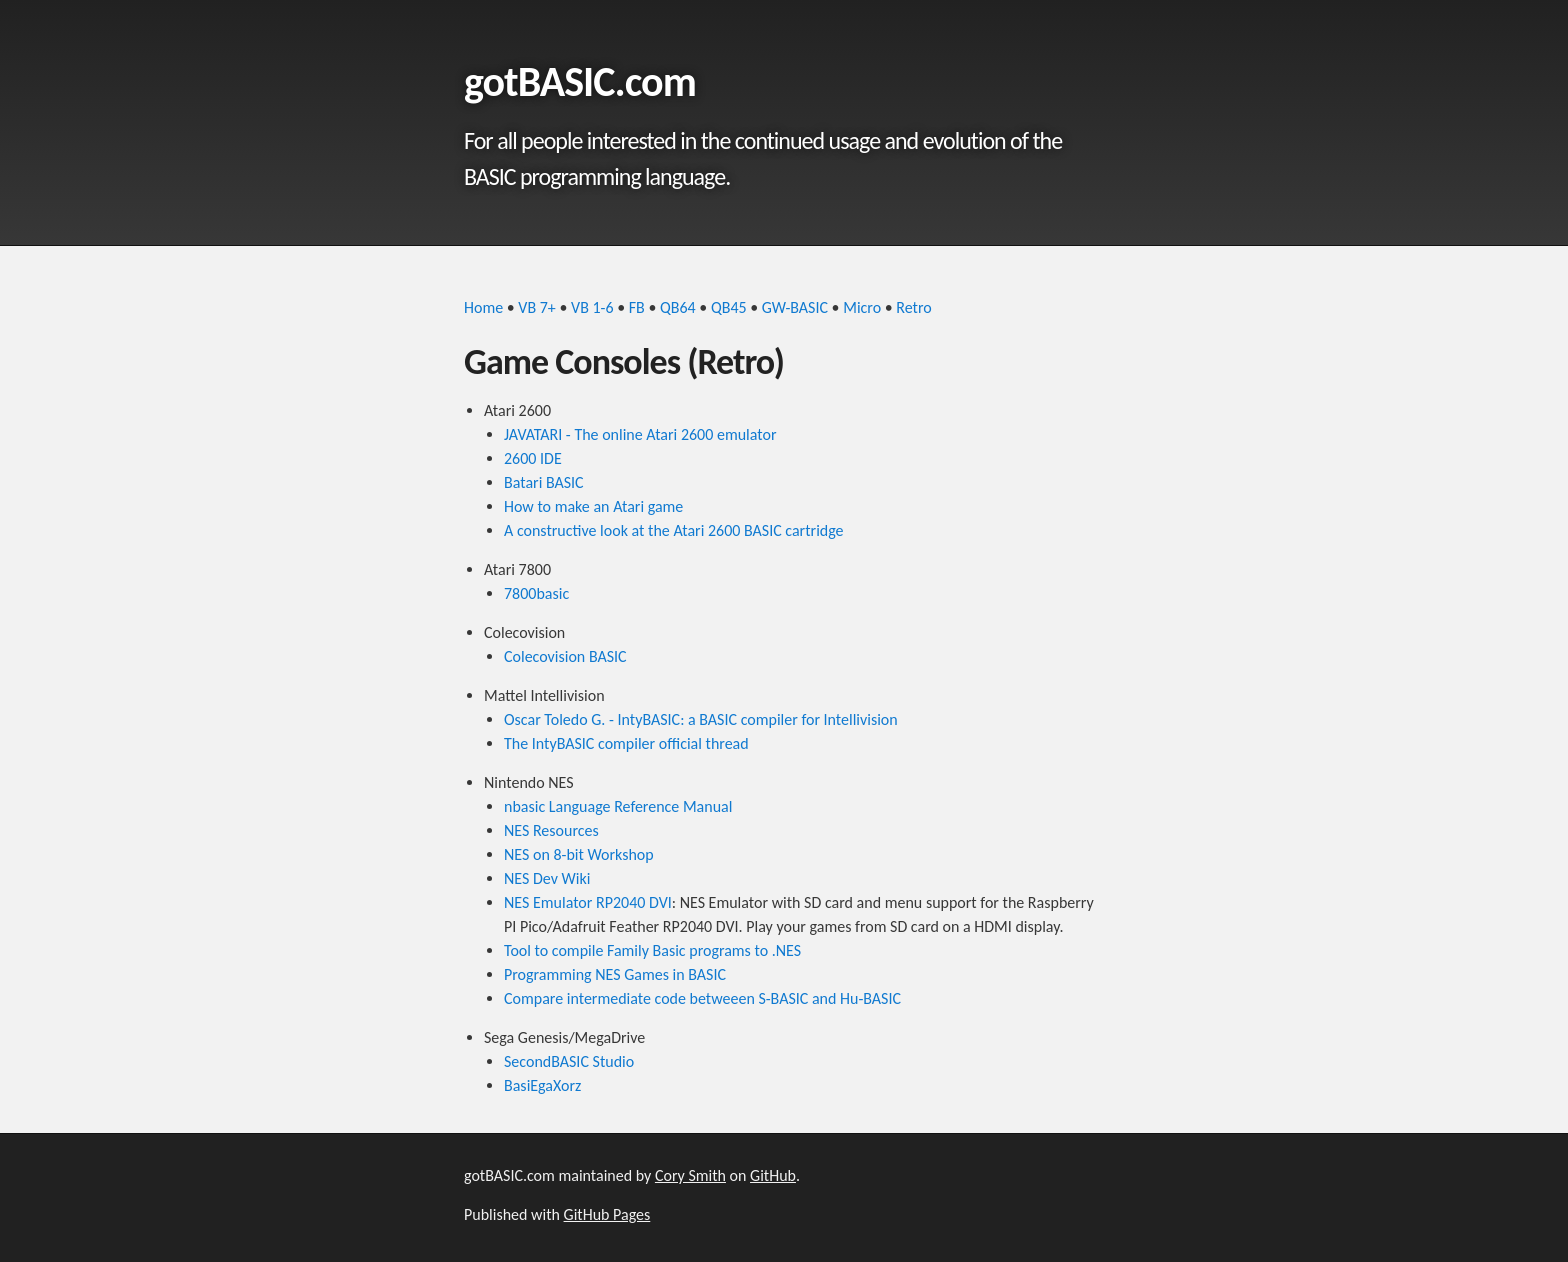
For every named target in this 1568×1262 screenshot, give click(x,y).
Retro (913, 307)
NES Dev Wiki (547, 878)
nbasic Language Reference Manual (618, 806)
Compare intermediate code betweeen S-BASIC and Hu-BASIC (702, 998)
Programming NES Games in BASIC (615, 974)
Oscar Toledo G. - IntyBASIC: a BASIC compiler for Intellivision (701, 719)
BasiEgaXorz (542, 1085)
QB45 (729, 307)
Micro (862, 307)
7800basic (536, 593)
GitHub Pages (607, 1214)
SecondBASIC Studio (569, 1061)
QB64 (678, 307)
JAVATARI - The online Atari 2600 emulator (640, 434)
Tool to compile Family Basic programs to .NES (652, 950)
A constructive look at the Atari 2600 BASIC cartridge (674, 530)
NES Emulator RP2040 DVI (588, 902)
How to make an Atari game (593, 506)
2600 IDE (533, 458)
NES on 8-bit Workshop (579, 854)
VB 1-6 (592, 307)
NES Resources (551, 830)
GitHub (773, 1175)
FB (637, 307)
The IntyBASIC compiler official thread (626, 743)
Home (483, 307)
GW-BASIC (795, 307)
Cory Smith (690, 1175)
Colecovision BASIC (565, 656)
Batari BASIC (544, 482)
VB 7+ (536, 307)
